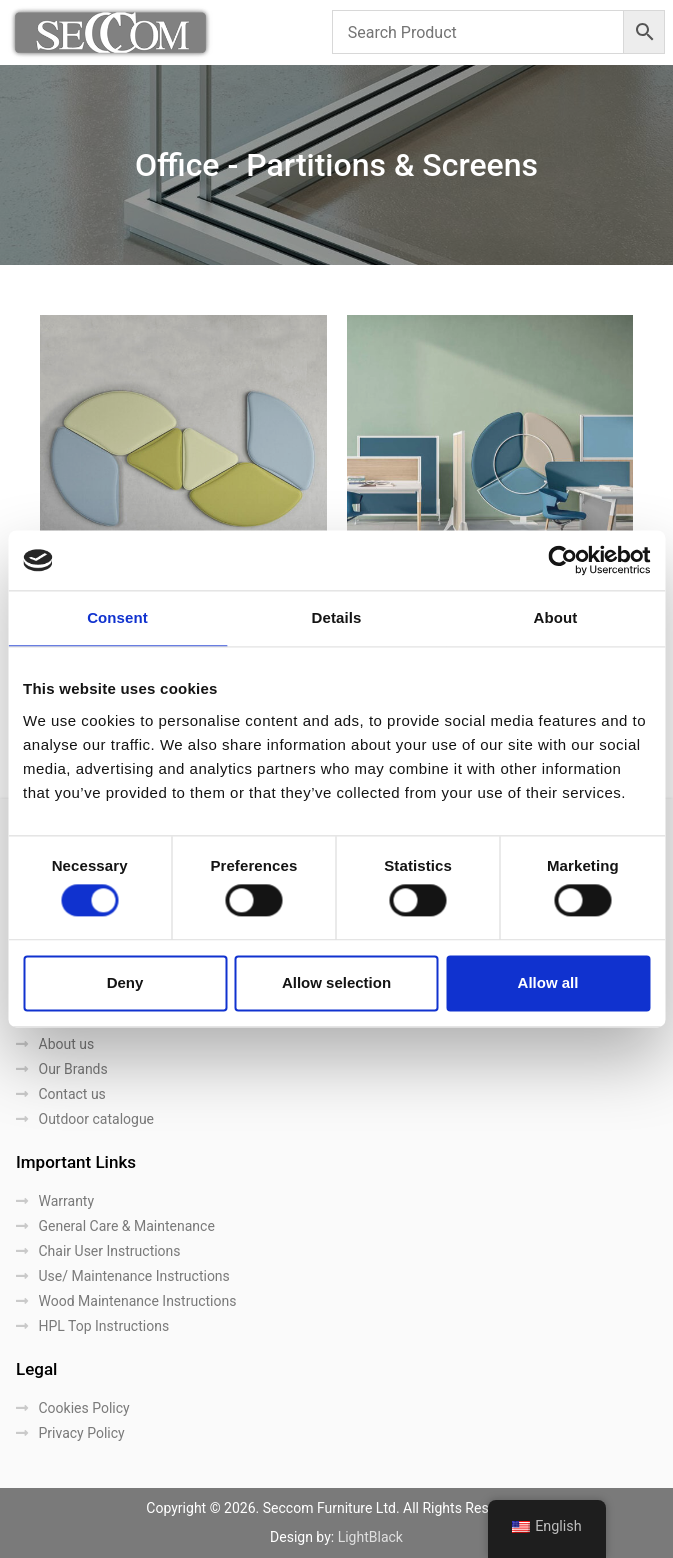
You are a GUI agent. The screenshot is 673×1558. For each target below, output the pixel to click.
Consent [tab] (117, 617)
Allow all (548, 982)
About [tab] (556, 617)
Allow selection (336, 982)
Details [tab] (337, 617)
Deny (125, 982)
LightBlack (370, 1537)
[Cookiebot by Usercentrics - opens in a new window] (562, 560)
